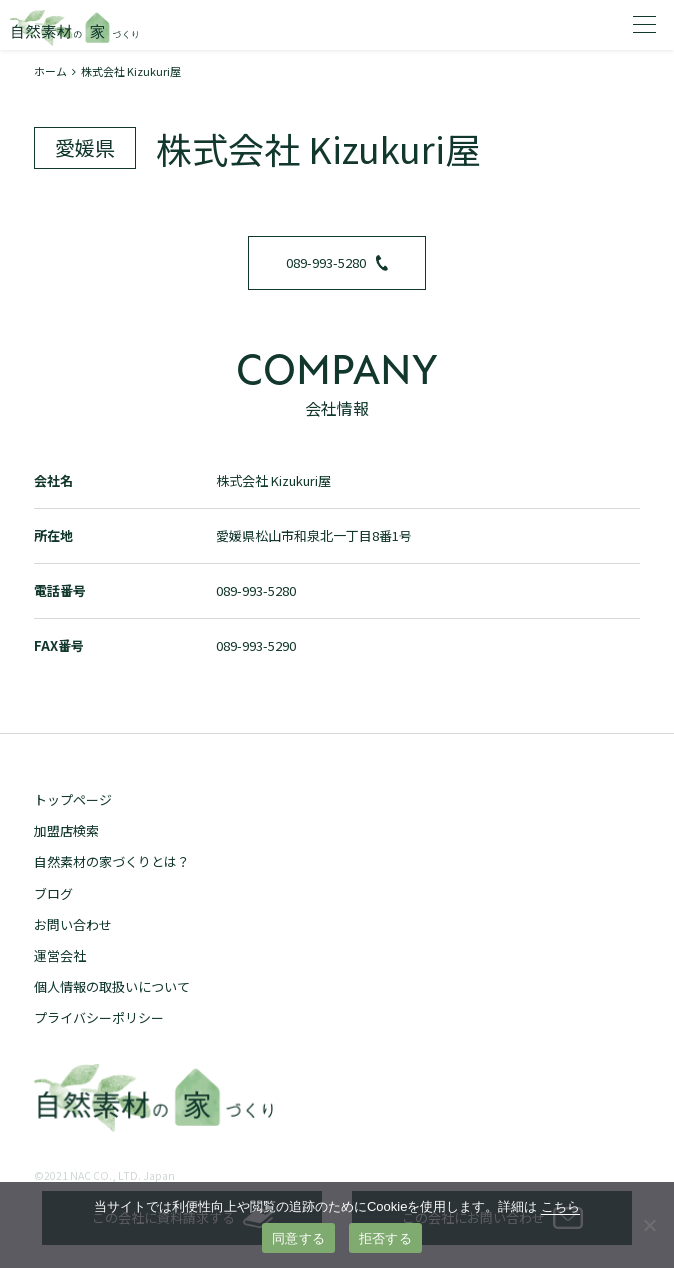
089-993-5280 (337, 262)
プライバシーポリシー (99, 1017)
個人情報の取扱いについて (112, 986)
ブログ (53, 893)
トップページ (73, 799)
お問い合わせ (73, 924)
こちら (560, 1206)
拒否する (385, 1238)
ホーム (50, 71)
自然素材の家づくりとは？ (112, 861)
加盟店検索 (66, 830)
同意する (298, 1238)
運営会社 (60, 955)
